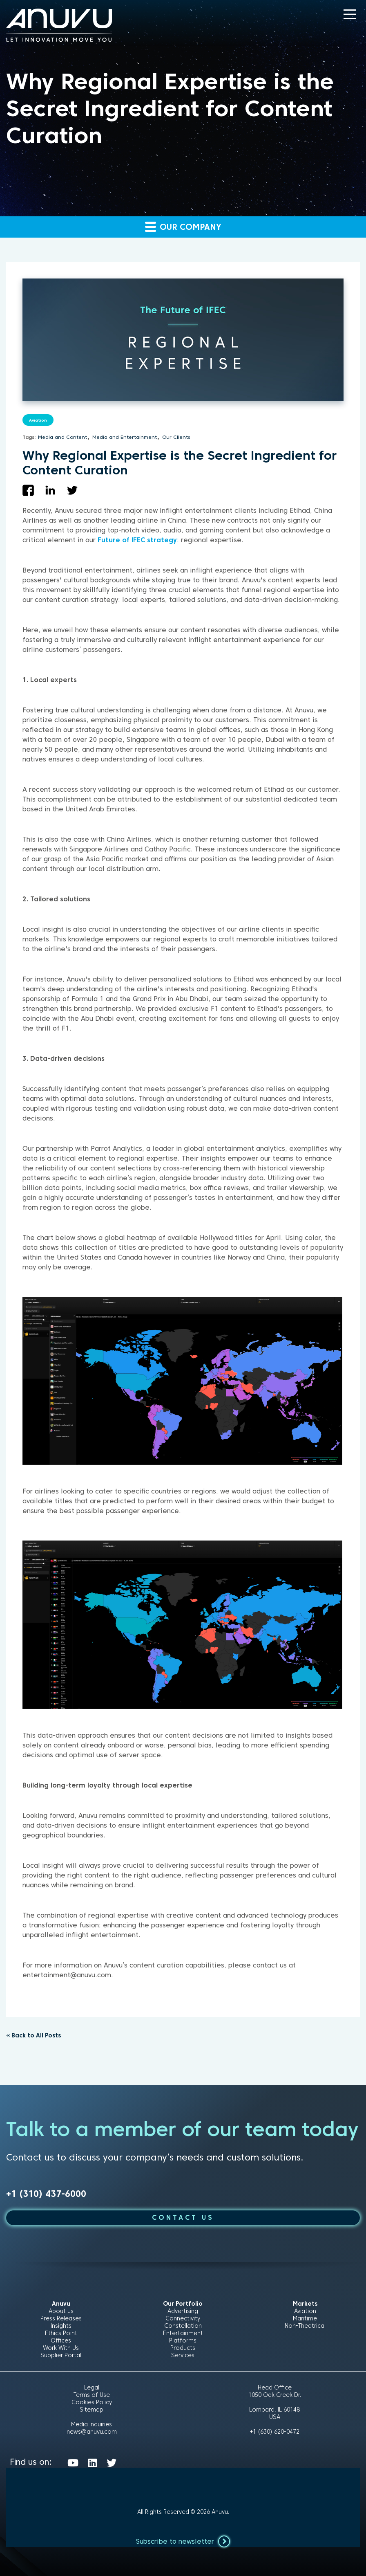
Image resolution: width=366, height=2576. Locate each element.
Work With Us (61, 2348)
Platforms (182, 2340)
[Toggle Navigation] (349, 14)
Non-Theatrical (305, 2325)
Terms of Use (92, 2395)
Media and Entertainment (124, 437)
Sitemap (91, 2409)
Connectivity (182, 2318)
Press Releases (61, 2318)
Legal (91, 2387)
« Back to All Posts (33, 2035)
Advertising (182, 2311)
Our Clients (176, 437)
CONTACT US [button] (183, 2217)
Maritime (305, 2318)
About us (61, 2311)
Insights (61, 2325)
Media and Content (62, 437)
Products (182, 2348)
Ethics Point (61, 2333)
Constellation (183, 2325)
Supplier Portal (60, 2355)
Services (182, 2355)
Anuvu (220, 2512)
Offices (61, 2340)
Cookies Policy (91, 2402)
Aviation (38, 420)
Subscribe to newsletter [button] (183, 2541)
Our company (183, 226)
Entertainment (183, 2333)
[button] (349, 14)
